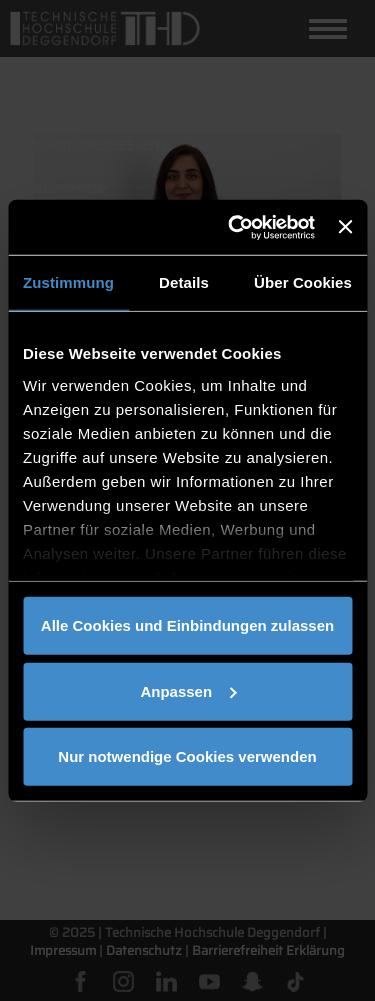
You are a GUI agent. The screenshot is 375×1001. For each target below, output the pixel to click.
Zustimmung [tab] (68, 282)
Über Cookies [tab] (303, 282)
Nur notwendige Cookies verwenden (187, 756)
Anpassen (188, 690)
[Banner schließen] (345, 227)
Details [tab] (184, 282)
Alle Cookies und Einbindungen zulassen (187, 625)
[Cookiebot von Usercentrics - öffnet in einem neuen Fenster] (235, 227)
